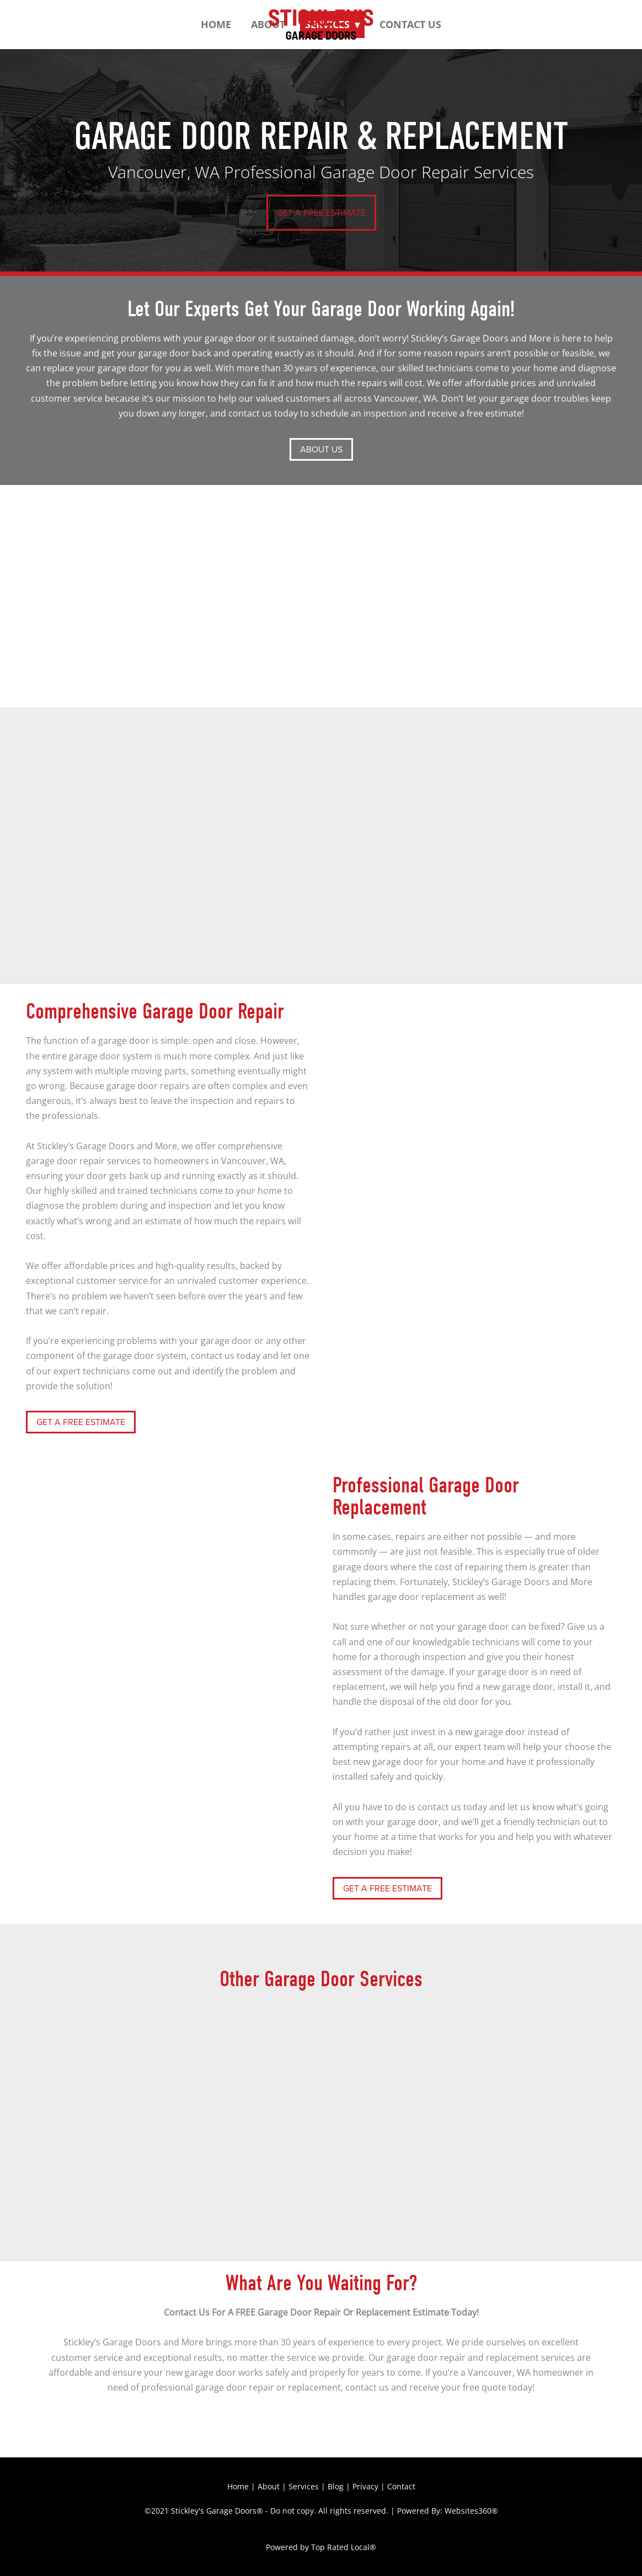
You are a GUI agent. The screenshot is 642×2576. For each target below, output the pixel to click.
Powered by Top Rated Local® (321, 2547)
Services (303, 2486)
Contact (401, 2486)
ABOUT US (321, 449)
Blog (336, 2486)
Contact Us (410, 24)
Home (216, 24)
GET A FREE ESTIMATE (321, 212)
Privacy (365, 2486)
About (269, 2486)
